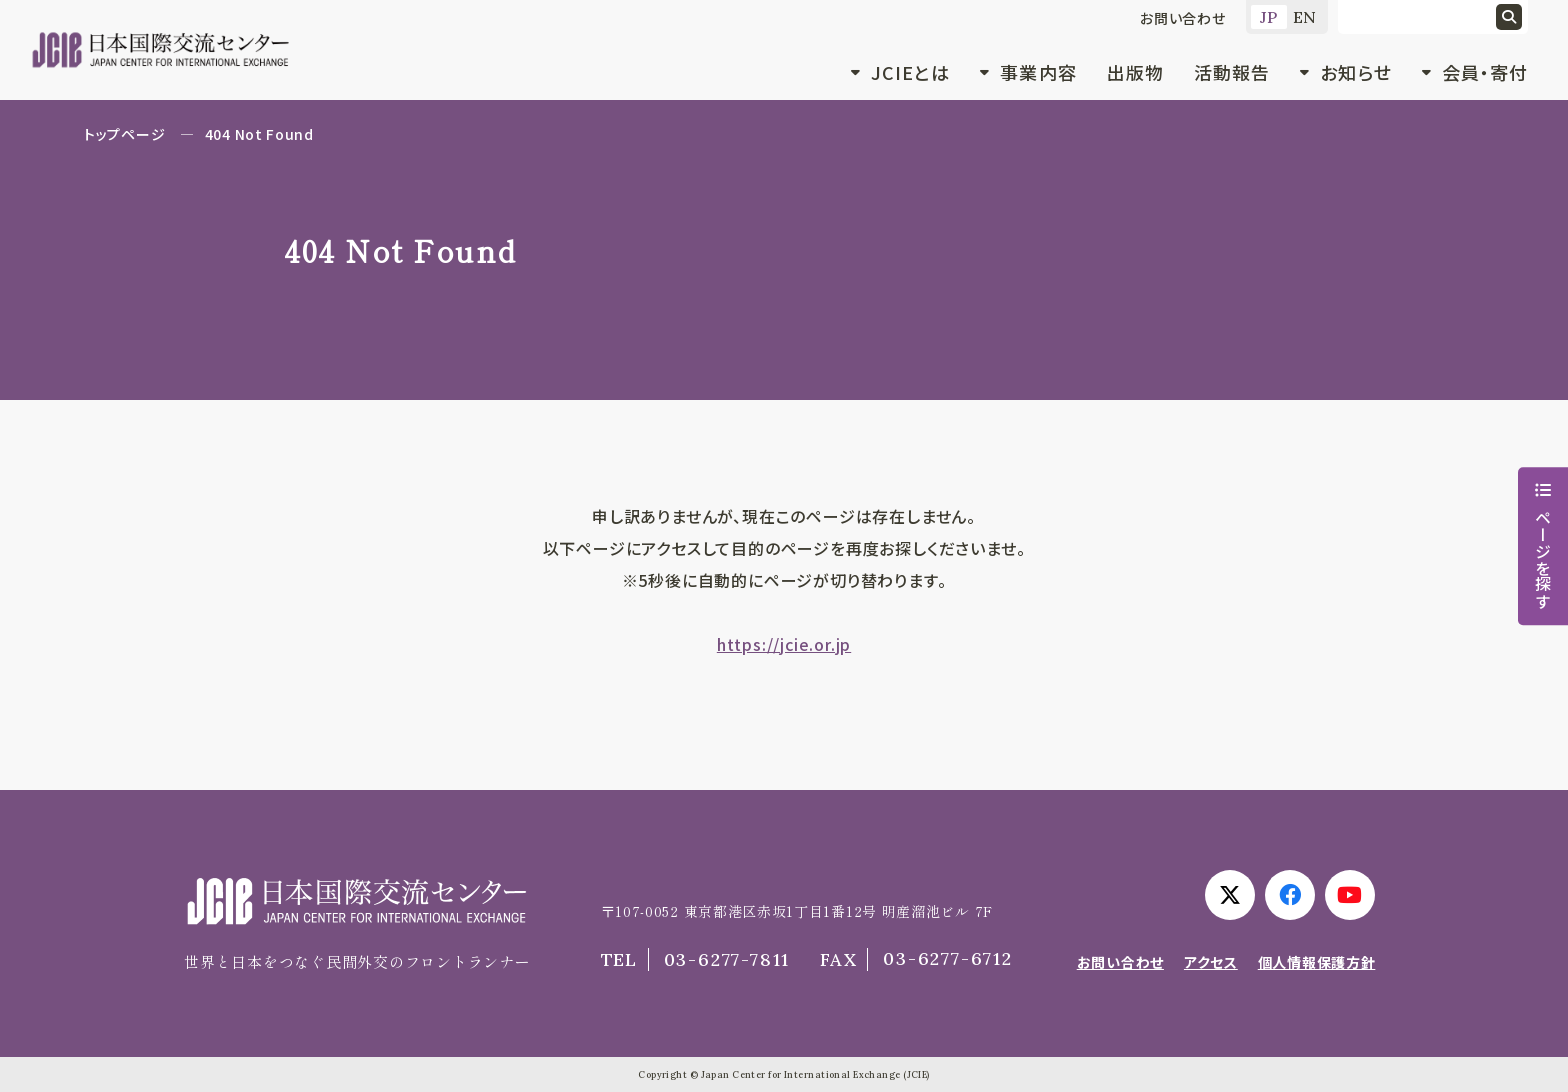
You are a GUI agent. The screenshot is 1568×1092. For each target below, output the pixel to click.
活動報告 (1232, 72)
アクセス (1211, 962)
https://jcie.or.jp (784, 644)
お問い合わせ (1183, 18)
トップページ (124, 134)
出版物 (1135, 72)
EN (1305, 17)
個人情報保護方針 (1317, 962)
